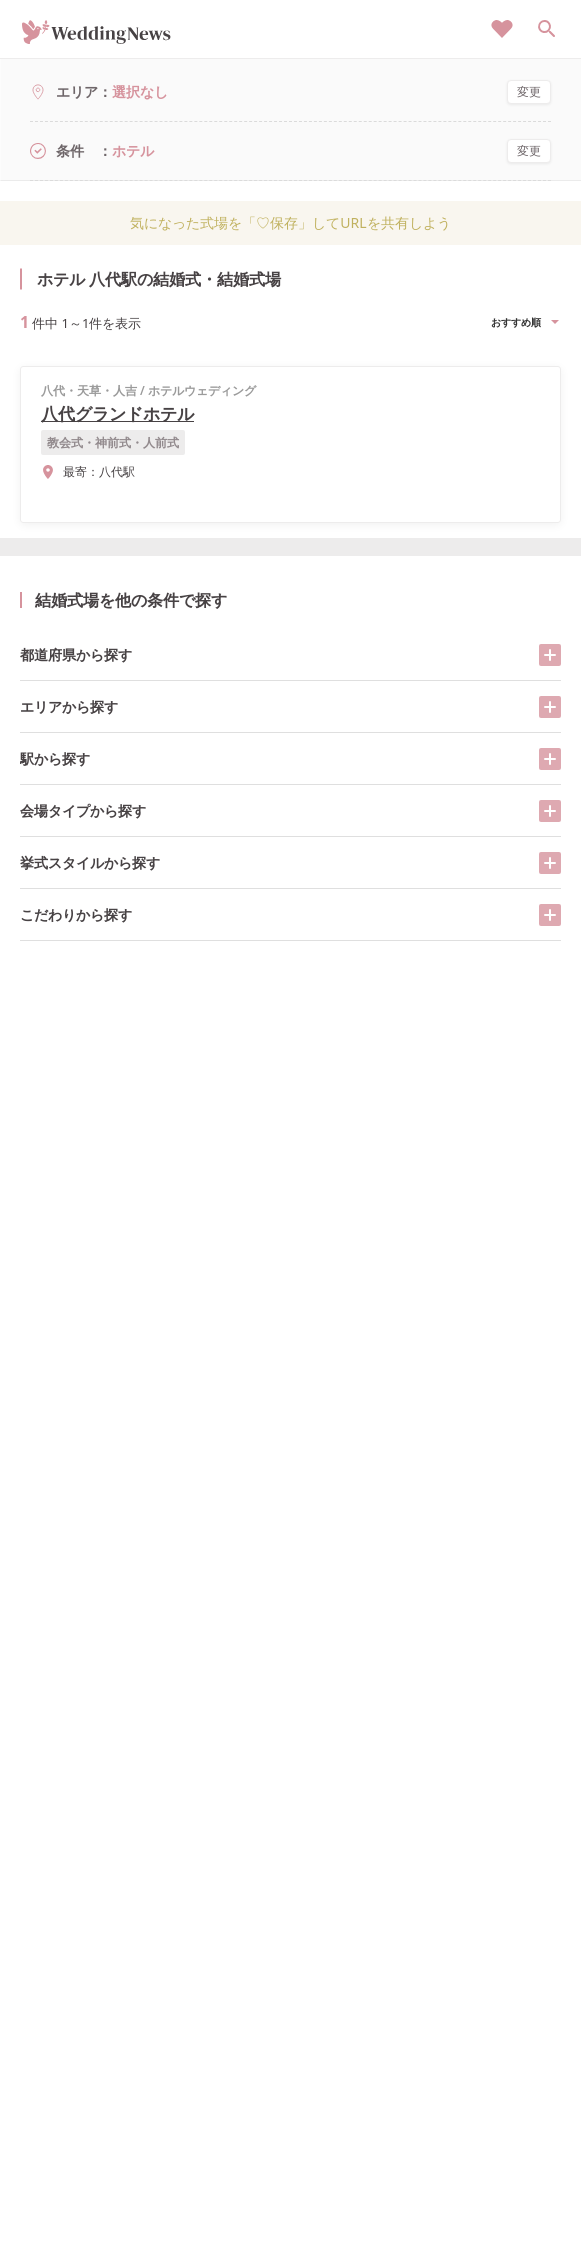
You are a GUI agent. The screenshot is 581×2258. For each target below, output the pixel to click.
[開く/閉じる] (550, 655)
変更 (529, 91)
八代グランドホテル (117, 413)
